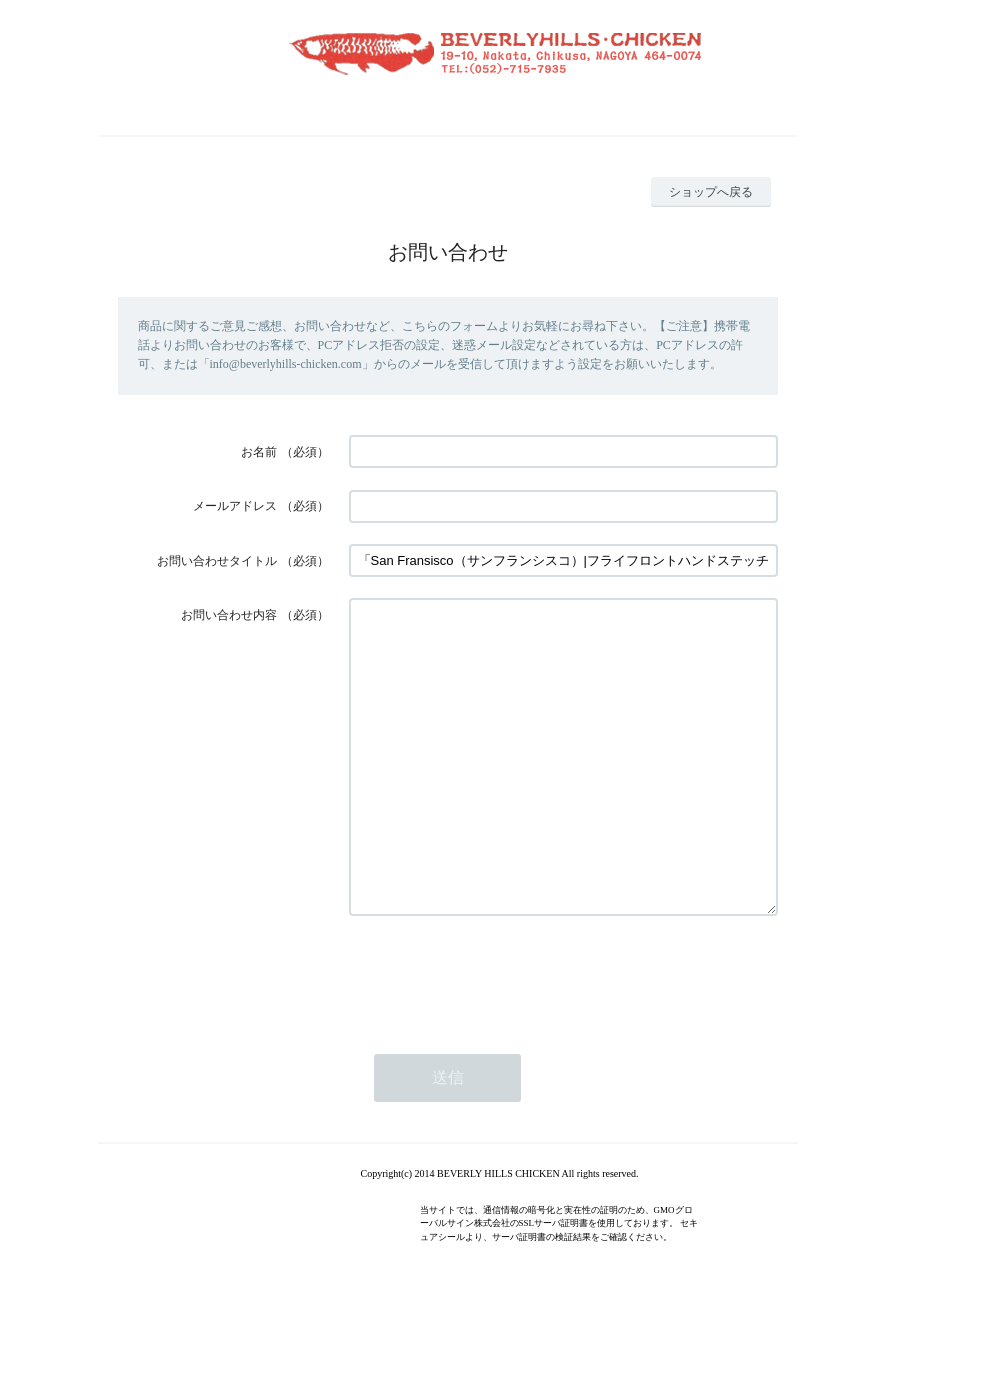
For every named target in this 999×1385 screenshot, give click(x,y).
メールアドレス (235, 506)
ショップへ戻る (711, 192)
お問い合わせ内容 (229, 615)
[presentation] (501, 1035)
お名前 (259, 452)
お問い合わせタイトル (217, 561)
